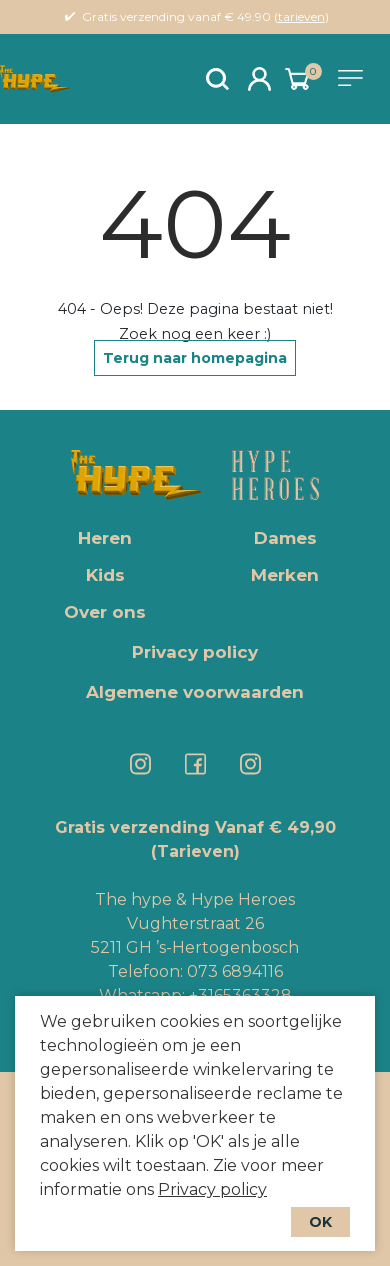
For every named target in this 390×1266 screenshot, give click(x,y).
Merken (285, 575)
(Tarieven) (195, 851)
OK (320, 1222)
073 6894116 (235, 971)
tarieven (301, 16)
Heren (105, 538)
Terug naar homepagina (195, 358)
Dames (285, 538)
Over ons (105, 612)
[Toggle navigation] (354, 78)
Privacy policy (212, 1189)
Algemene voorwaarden (195, 692)
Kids (105, 575)
